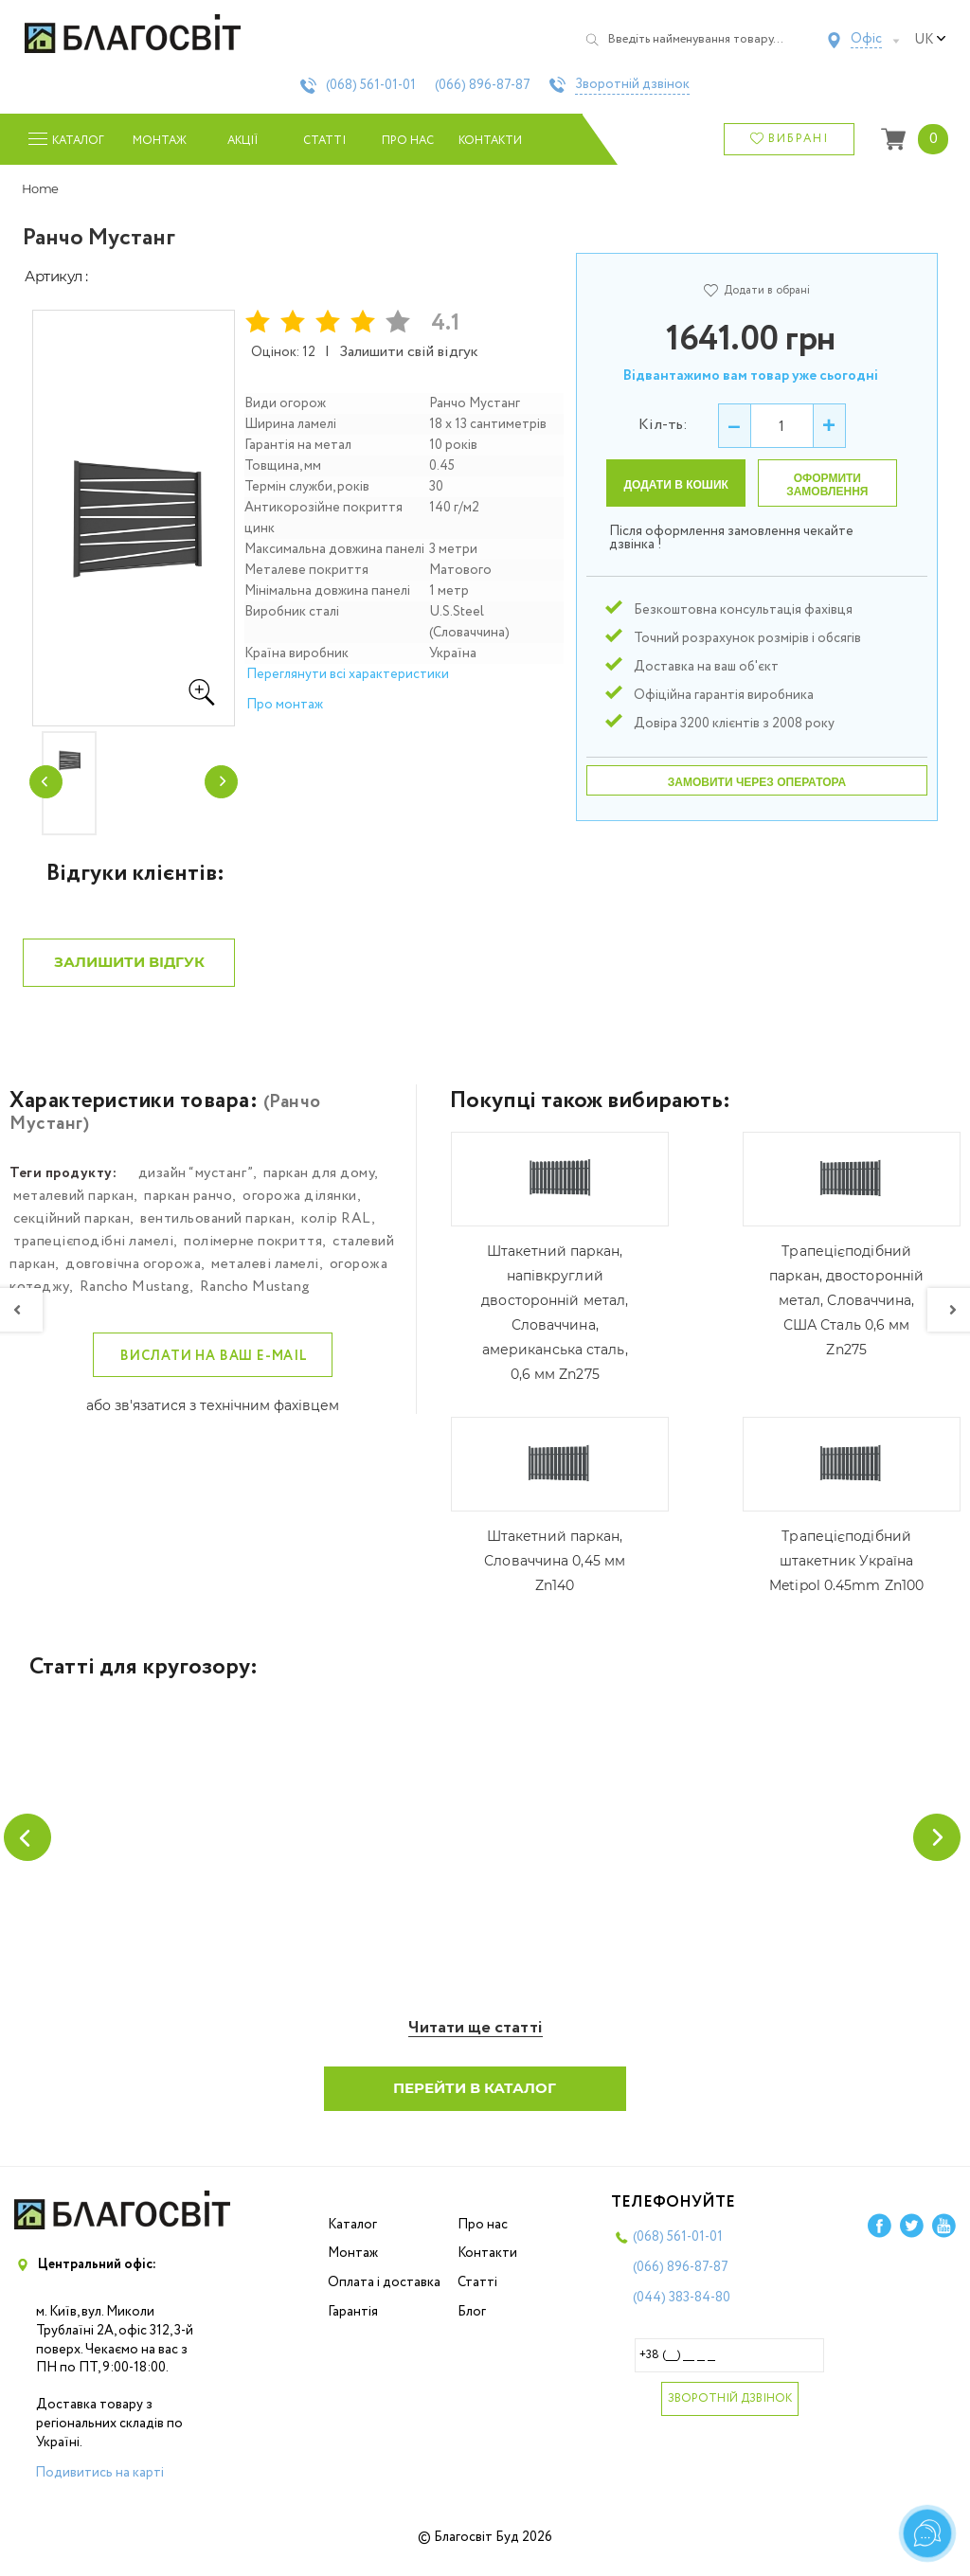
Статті (324, 141)
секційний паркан (71, 1230)
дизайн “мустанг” (195, 1184)
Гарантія (353, 2325)
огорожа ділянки (299, 1207)
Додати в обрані (757, 290)
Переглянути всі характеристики (347, 674)
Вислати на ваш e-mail (214, 1367)
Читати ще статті (475, 2041)
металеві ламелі (265, 1275)
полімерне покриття (253, 1253)
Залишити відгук (129, 973)
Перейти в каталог (475, 2101)
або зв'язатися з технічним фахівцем (212, 1416)
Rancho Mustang (134, 1298)
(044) (681, 2310)
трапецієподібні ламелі (93, 1253)
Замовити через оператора (757, 782)
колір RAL (336, 1230)
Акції (242, 141)
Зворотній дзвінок (632, 85)
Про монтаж (284, 704)
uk (930, 39)
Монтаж (160, 141)
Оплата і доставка (384, 2295)
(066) (482, 85)
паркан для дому (319, 1184)
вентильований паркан (215, 1230)
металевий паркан (73, 1207)
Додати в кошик (676, 485)
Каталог (352, 2237)
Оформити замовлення (827, 485)
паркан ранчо (188, 1207)
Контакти (490, 141)
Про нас (408, 141)
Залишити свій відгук (409, 352)
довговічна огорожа (133, 1275)
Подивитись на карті (99, 2486)
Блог (472, 2325)
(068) (371, 85)
